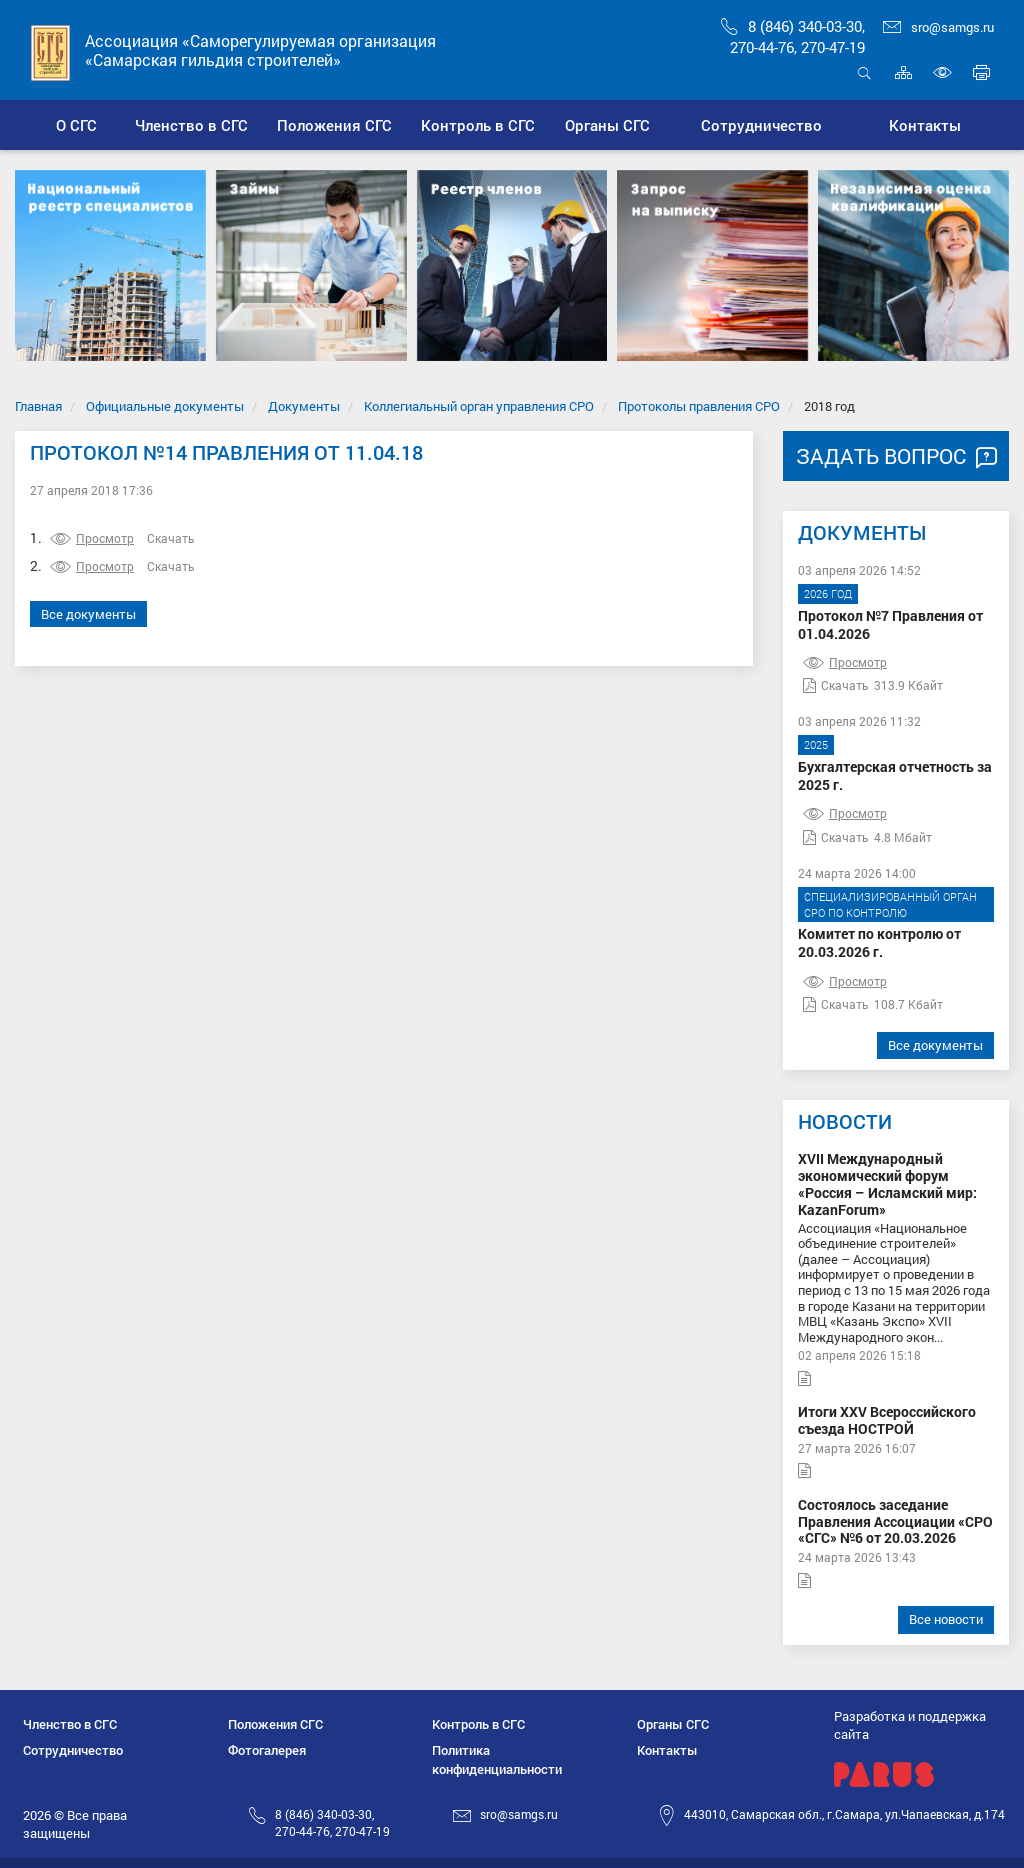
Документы (304, 406)
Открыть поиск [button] (864, 72)
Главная (38, 406)
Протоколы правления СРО (699, 406)
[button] (192, 125)
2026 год (828, 593)
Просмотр (92, 538)
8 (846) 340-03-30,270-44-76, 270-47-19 (793, 36)
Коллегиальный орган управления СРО (479, 406)
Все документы (88, 614)
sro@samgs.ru (938, 27)
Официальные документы (165, 406)
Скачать (171, 538)
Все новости (946, 1619)
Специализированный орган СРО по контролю (890, 904)
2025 (816, 744)
